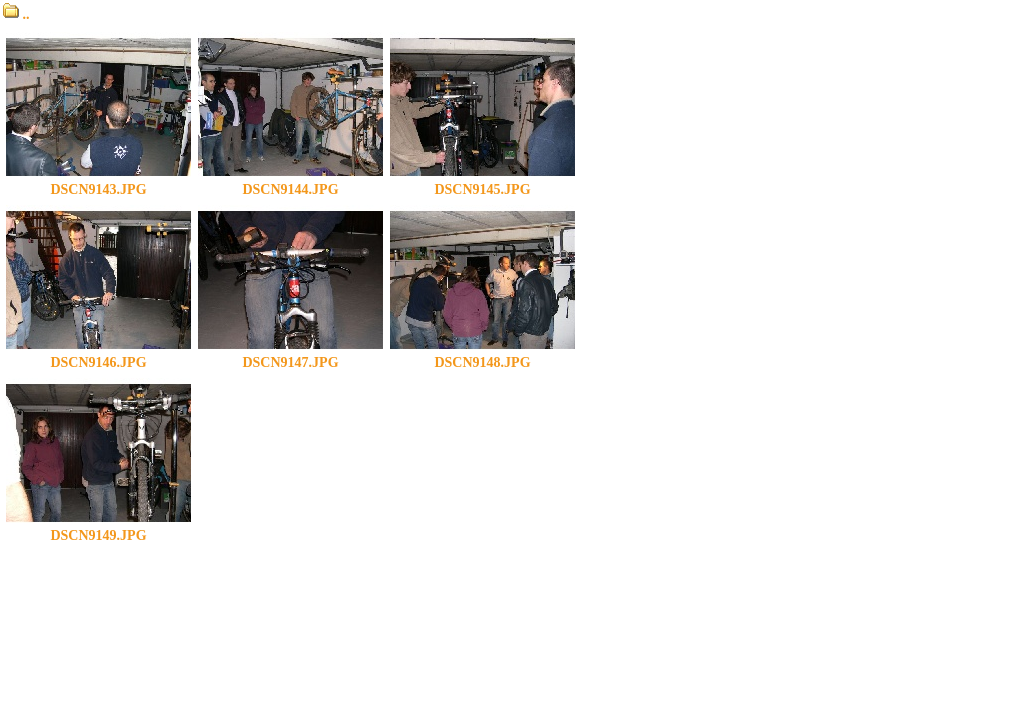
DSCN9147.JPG (290, 356)
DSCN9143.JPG (98, 183)
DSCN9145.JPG (482, 183)
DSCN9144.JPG (290, 183)
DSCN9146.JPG (98, 356)
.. (16, 14)
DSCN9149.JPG (98, 529)
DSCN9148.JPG (482, 356)
